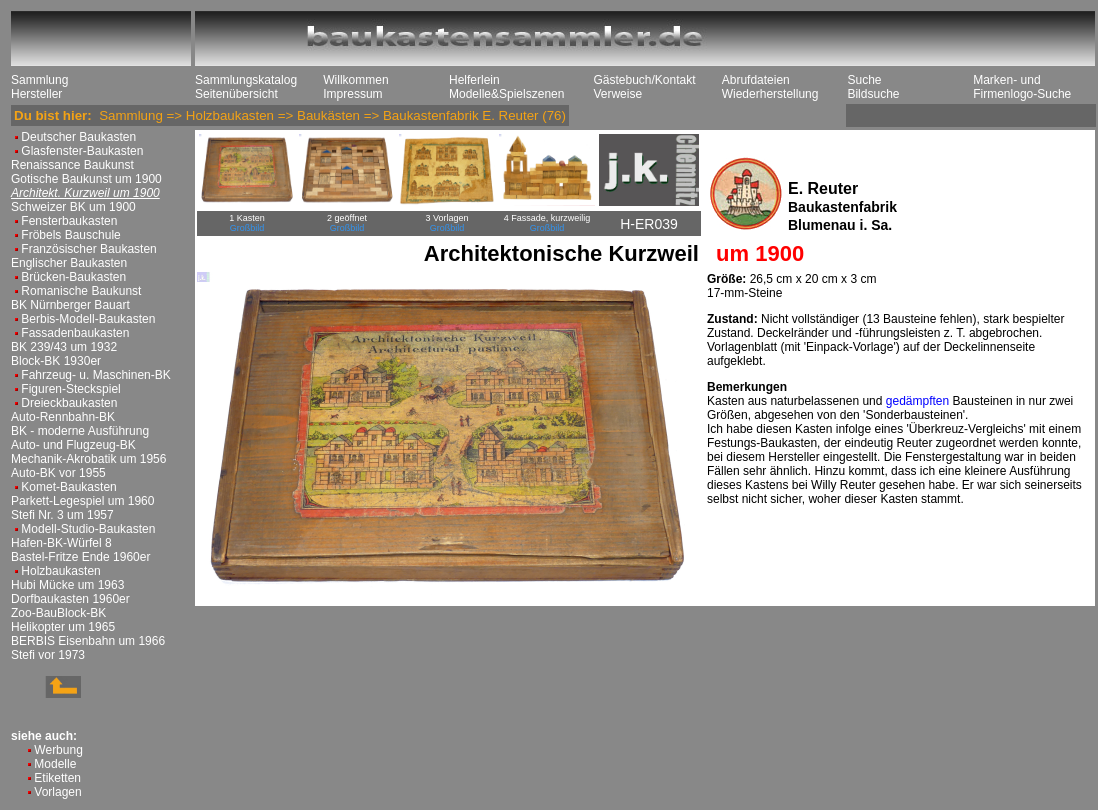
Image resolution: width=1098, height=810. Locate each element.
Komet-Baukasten (68, 487)
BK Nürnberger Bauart (70, 305)
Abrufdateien (756, 80)
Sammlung (39, 80)
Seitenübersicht (236, 94)
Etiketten (57, 778)
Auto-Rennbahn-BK (63, 417)
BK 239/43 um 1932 (64, 347)
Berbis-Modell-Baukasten (88, 319)
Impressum (352, 94)
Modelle (55, 764)
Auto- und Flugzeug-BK (73, 445)
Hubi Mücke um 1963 (67, 585)
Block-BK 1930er (56, 361)
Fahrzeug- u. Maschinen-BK (95, 375)
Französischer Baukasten (88, 249)
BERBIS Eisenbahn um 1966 (88, 641)
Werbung (58, 750)
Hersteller (36, 94)
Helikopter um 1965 (63, 627)
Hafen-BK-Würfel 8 (61, 543)
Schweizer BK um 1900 (73, 207)
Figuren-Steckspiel (70, 389)
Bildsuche (873, 94)
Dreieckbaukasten (69, 403)
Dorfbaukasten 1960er (70, 599)
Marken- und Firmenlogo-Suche (1022, 87)
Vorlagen (57, 792)
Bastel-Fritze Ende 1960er (80, 557)
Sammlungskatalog (246, 80)
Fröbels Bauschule (70, 235)
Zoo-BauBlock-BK (58, 613)
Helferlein (474, 80)
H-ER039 (649, 224)
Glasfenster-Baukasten (82, 151)
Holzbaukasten (60, 571)
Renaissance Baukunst (72, 165)
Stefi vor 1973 (48, 655)
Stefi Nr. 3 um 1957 (62, 515)
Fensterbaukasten (69, 221)
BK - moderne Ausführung (80, 431)
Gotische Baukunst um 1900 (86, 179)
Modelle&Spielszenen (506, 94)
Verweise (617, 94)
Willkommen (355, 80)
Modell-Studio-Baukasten (88, 529)
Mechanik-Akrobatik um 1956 (88, 459)
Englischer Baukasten (69, 263)
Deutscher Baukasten (78, 137)
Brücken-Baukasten (73, 277)
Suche (864, 80)
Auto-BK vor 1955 (58, 473)
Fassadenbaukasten (75, 333)
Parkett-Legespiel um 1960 (82, 501)
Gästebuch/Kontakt (644, 80)
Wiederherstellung (770, 94)
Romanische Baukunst (81, 291)
